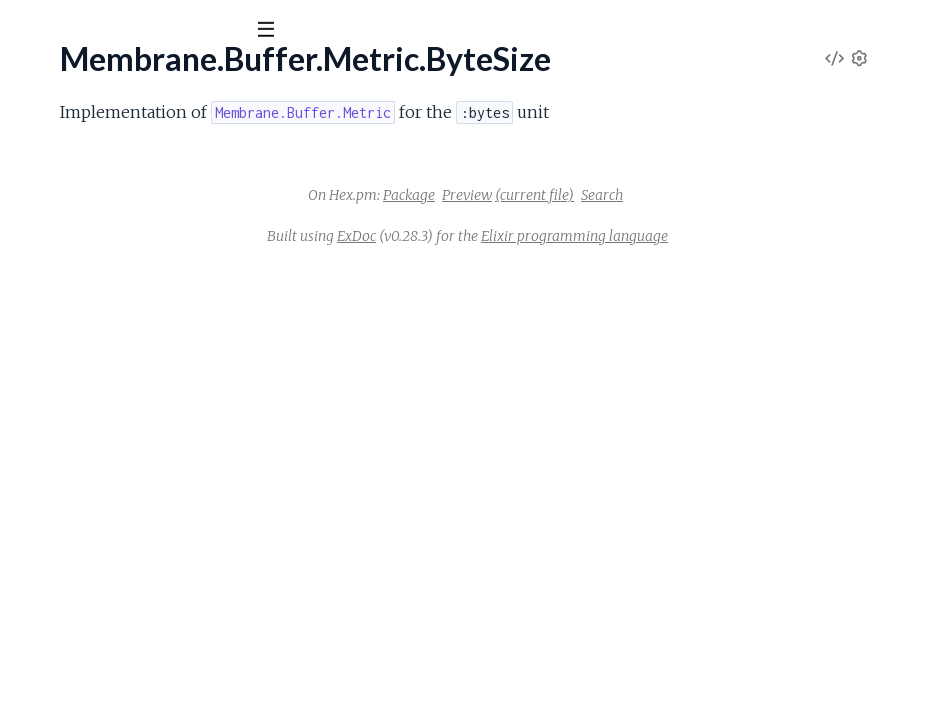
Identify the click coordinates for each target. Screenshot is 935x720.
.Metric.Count (62, 258)
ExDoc (506, 284)
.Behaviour (51, 496)
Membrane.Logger (78, 599)
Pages (43, 139)
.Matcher (46, 310)
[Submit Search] (29, 30)
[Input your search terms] (150, 29)
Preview (617, 243)
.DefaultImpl (57, 443)
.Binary (38, 523)
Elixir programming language (724, 284)
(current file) (684, 243)
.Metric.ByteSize (72, 222)
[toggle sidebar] (271, 32)
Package (559, 243)
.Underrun (49, 390)
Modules (120, 139)
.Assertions (52, 700)
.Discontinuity (61, 363)
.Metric (40, 195)
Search (752, 243)
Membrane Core (95, 79)
